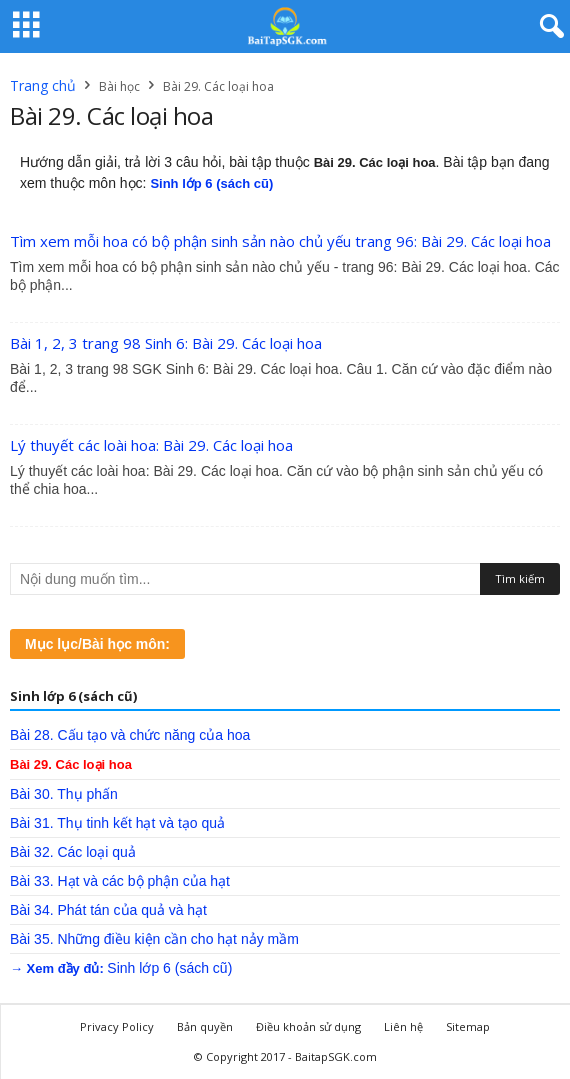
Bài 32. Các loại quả (73, 852)
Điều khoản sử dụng (308, 1026)
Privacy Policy (117, 1026)
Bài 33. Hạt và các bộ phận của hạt (120, 881)
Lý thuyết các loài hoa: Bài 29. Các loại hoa (151, 445)
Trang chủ (43, 85)
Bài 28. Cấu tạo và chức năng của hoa (130, 735)
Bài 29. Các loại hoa (71, 764)
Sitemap (468, 1026)
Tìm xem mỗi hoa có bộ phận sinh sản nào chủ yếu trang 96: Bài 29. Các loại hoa (280, 241)
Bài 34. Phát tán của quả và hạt (108, 910)
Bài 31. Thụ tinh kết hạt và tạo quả (117, 823)
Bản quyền (205, 1026)
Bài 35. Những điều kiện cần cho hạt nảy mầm (154, 939)
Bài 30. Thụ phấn (64, 794)
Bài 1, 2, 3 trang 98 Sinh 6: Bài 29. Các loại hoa (166, 343)
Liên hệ (403, 1026)
